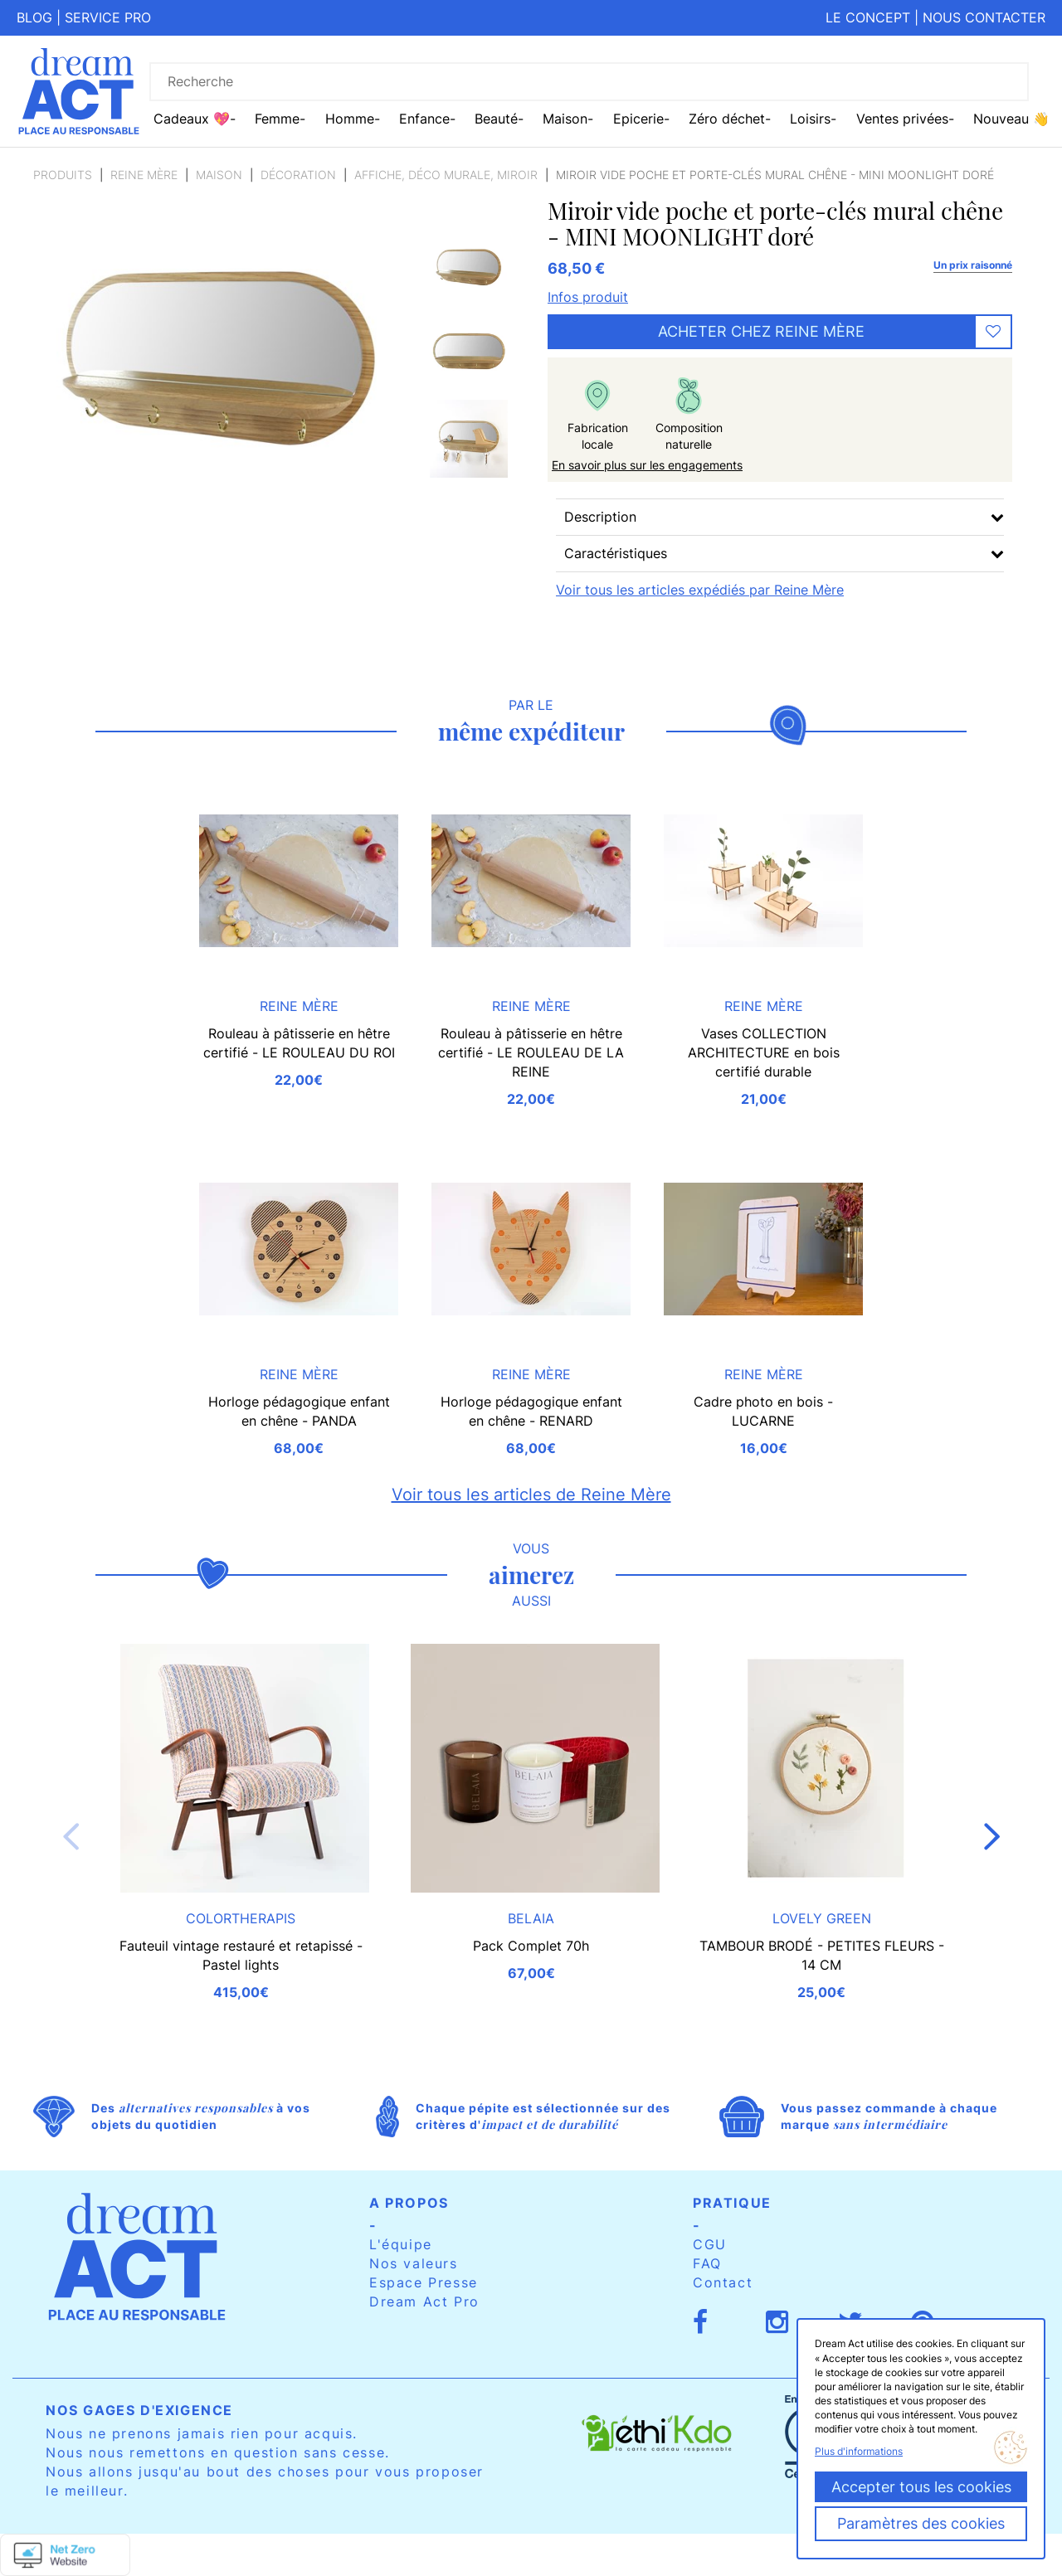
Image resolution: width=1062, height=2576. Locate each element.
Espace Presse (423, 2282)
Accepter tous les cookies (921, 2487)
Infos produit (588, 297)
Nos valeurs (413, 2263)
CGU (710, 2244)
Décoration (298, 175)
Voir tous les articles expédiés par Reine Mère (700, 589)
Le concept (868, 17)
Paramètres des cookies (921, 2523)
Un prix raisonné (972, 265)
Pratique (732, 2202)
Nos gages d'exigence (139, 2410)
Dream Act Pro (424, 2301)
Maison (219, 175)
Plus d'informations (859, 2451)
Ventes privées (902, 118)
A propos (409, 2202)
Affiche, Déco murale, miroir (446, 175)
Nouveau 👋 (1011, 118)
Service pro (108, 17)
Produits (62, 175)
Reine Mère (144, 175)
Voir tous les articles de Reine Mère (531, 1494)
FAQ (707, 2263)
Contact (723, 2282)
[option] (468, 272)
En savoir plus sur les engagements (647, 465)
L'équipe (400, 2244)
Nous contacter (984, 17)
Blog (34, 17)
